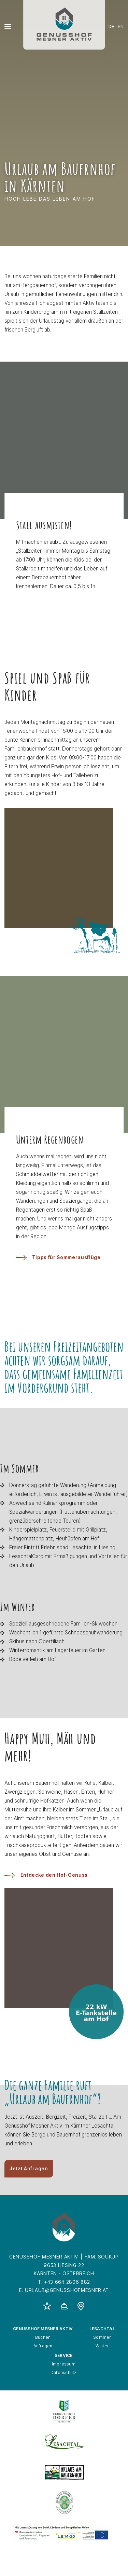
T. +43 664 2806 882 (64, 2282)
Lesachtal (102, 2328)
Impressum (63, 2363)
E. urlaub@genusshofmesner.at (64, 2290)
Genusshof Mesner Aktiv (43, 2328)
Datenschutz (64, 2372)
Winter (102, 2345)
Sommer (102, 2337)
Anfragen (43, 2345)
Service (64, 2355)
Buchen (43, 2337)
